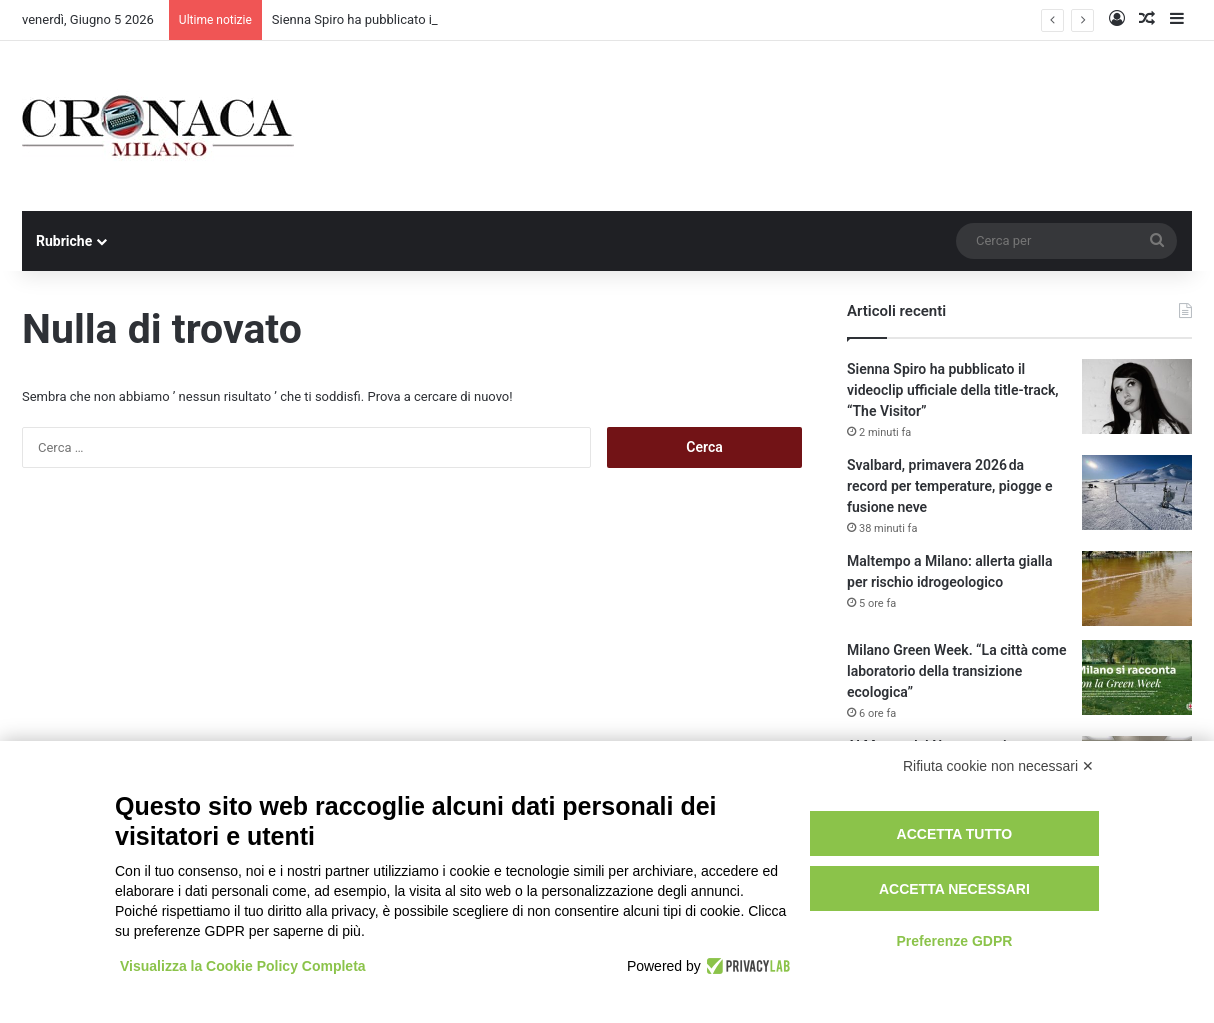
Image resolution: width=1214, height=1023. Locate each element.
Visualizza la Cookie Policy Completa (243, 966)
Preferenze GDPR (954, 941)
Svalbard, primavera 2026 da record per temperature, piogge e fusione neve (950, 486)
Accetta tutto (955, 834)
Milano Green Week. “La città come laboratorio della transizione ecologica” (956, 671)
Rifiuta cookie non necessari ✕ (998, 766)
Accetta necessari (954, 889)
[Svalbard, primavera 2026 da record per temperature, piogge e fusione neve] (1137, 492)
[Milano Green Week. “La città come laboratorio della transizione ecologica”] (1137, 677)
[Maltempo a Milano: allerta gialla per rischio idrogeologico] (1137, 588)
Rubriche (64, 241)
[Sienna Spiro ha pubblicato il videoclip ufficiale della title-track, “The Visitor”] (1137, 396)
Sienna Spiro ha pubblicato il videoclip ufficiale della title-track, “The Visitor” (953, 390)
